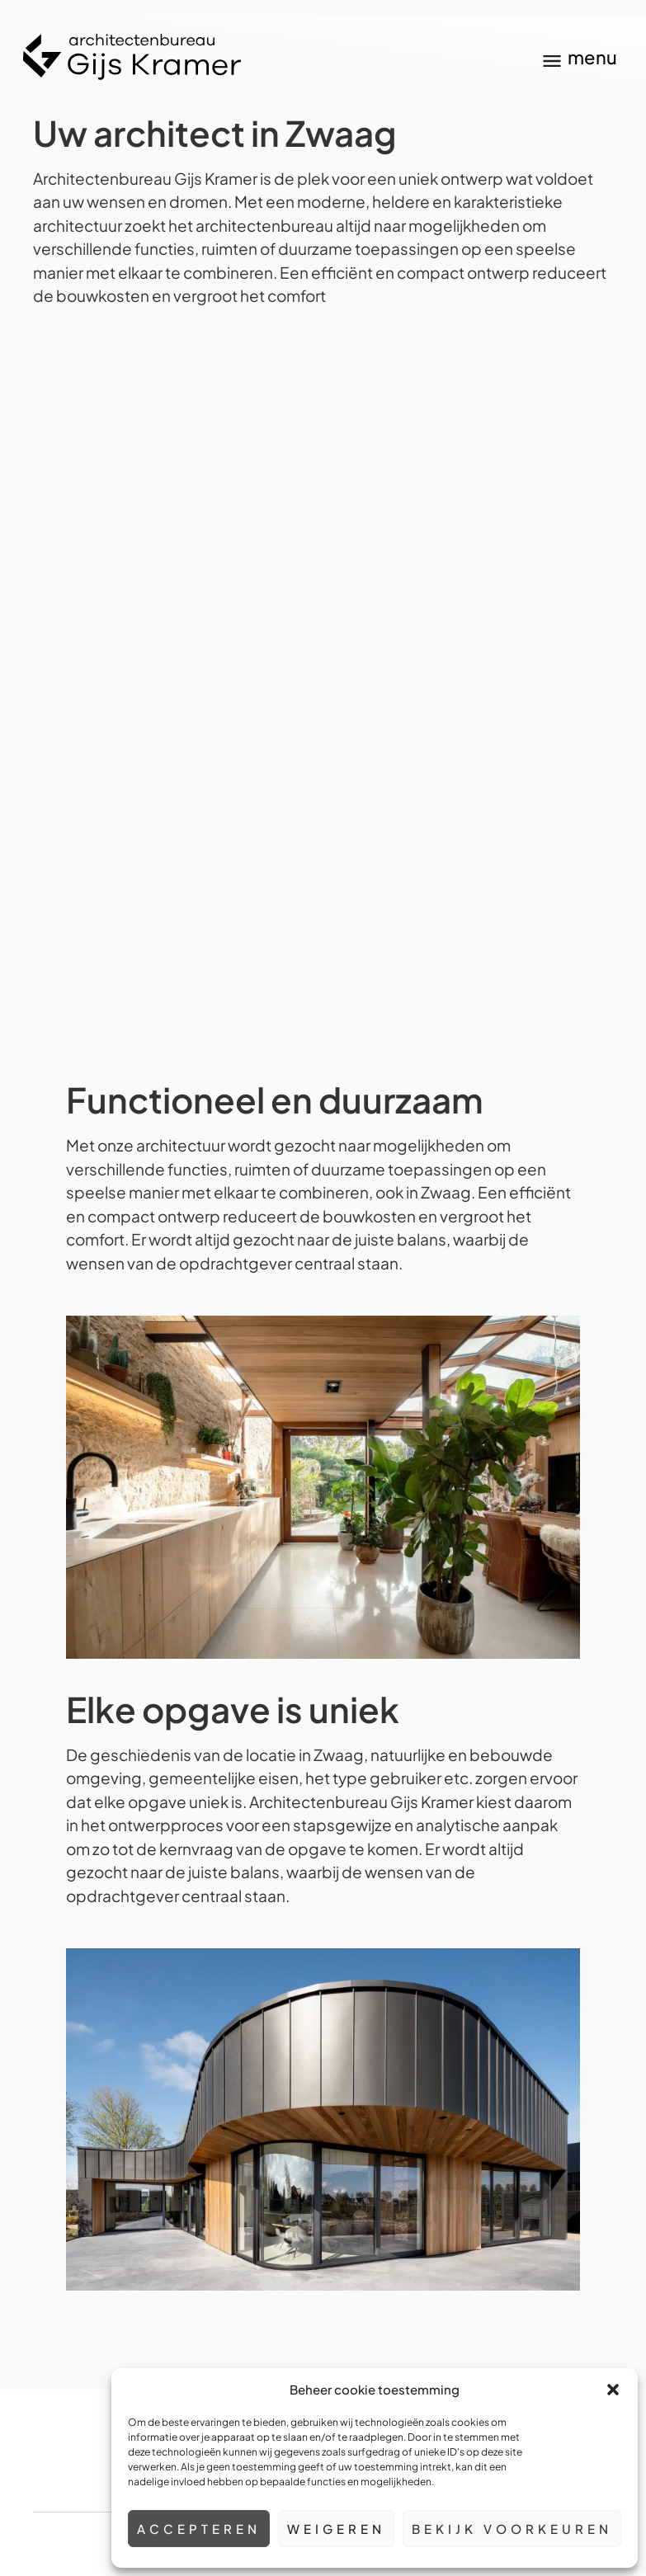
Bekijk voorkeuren (512, 2528)
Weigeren (336, 2528)
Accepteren (199, 2528)
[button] (613, 2389)
